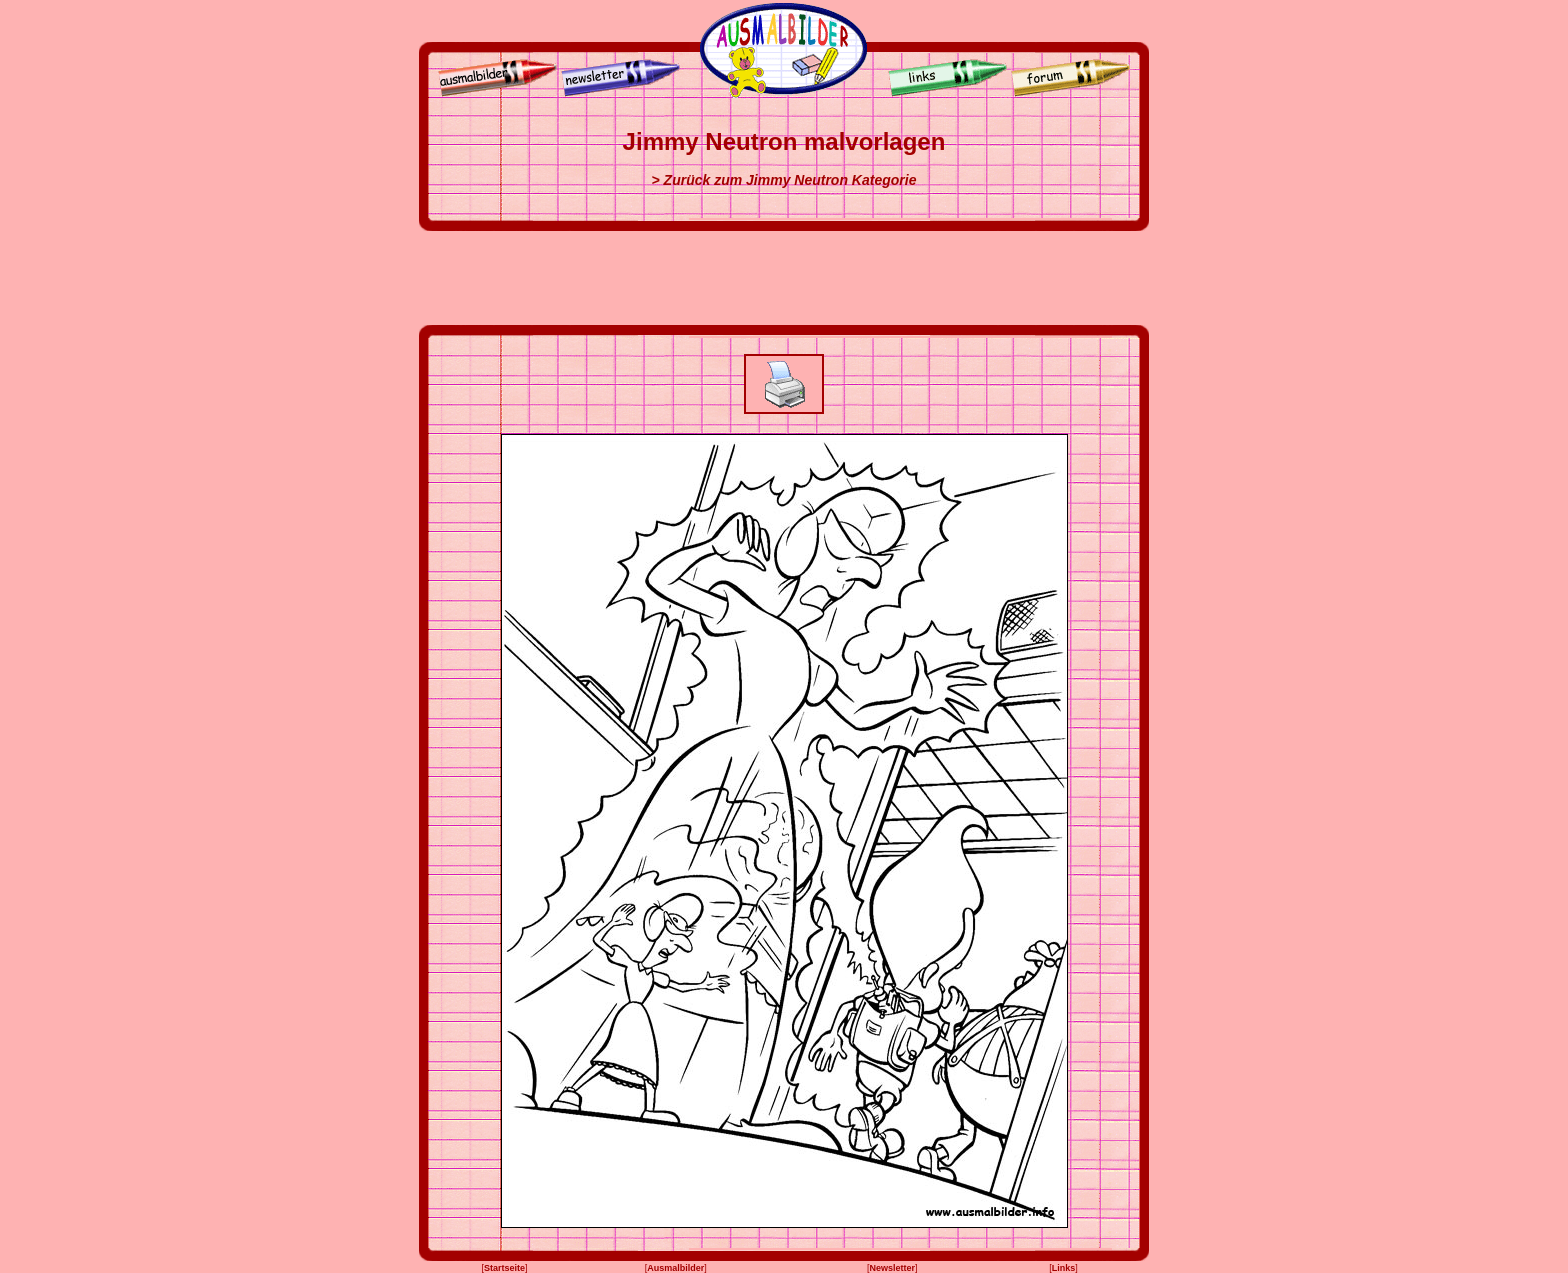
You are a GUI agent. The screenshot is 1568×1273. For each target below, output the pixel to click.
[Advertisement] (784, 278)
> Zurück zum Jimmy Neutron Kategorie (784, 180)
